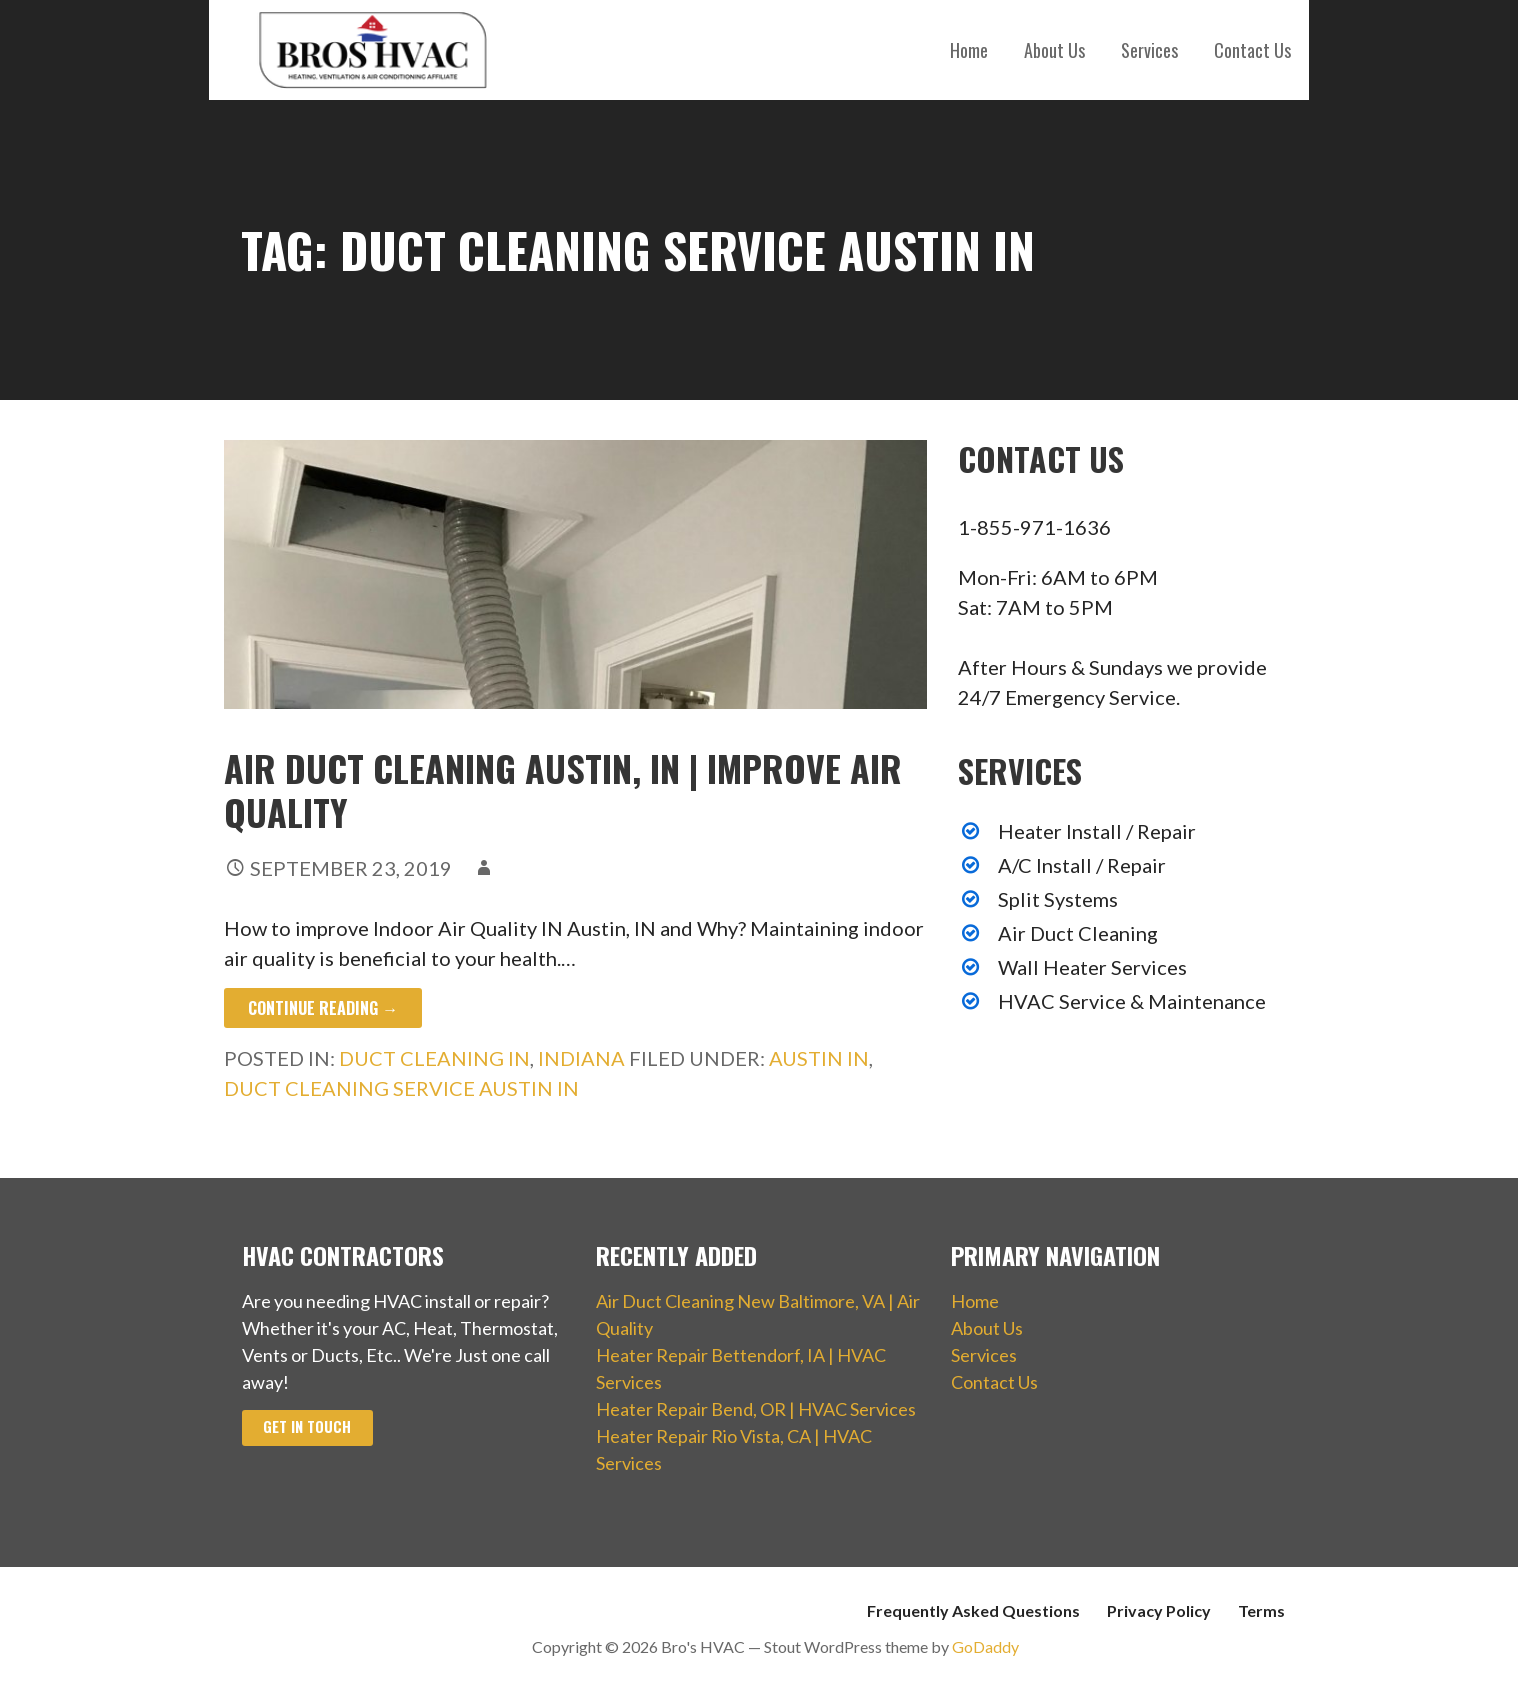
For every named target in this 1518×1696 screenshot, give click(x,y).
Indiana (581, 1058)
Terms (1261, 1610)
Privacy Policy (1159, 1610)
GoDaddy (985, 1646)
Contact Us (1252, 50)
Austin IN (819, 1058)
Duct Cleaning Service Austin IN (401, 1088)
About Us (1054, 50)
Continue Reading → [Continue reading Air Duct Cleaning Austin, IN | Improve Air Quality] (323, 1008)
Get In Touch (307, 1426)
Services (1149, 50)
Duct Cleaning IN (434, 1058)
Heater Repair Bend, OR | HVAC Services (756, 1409)
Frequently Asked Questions (973, 1610)
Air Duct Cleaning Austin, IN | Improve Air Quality (563, 789)
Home (969, 50)
